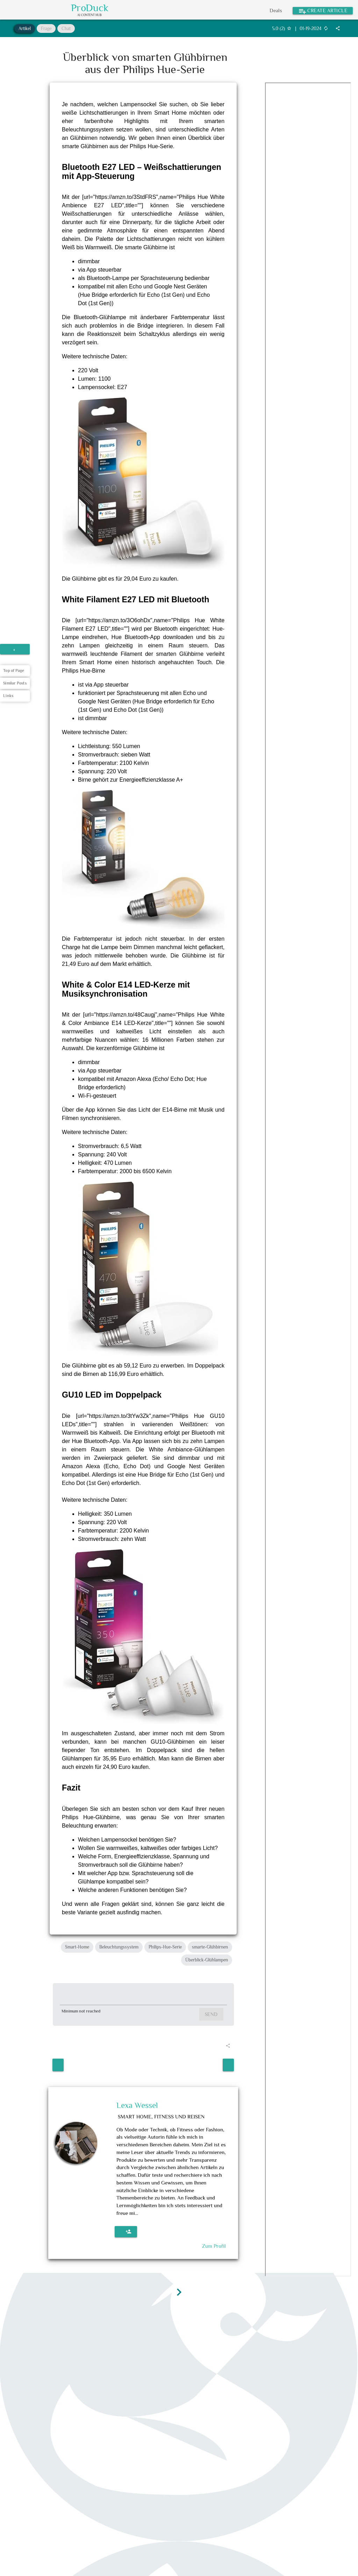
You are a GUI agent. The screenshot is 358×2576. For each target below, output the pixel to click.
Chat (66, 28)
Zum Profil (214, 2246)
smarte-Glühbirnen (210, 1947)
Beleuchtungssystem (118, 1947)
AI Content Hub (89, 15)
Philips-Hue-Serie (165, 1947)
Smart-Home (77, 1947)
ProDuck (89, 7)
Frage (46, 28)
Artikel (25, 28)
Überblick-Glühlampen (206, 1960)
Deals (276, 10)
